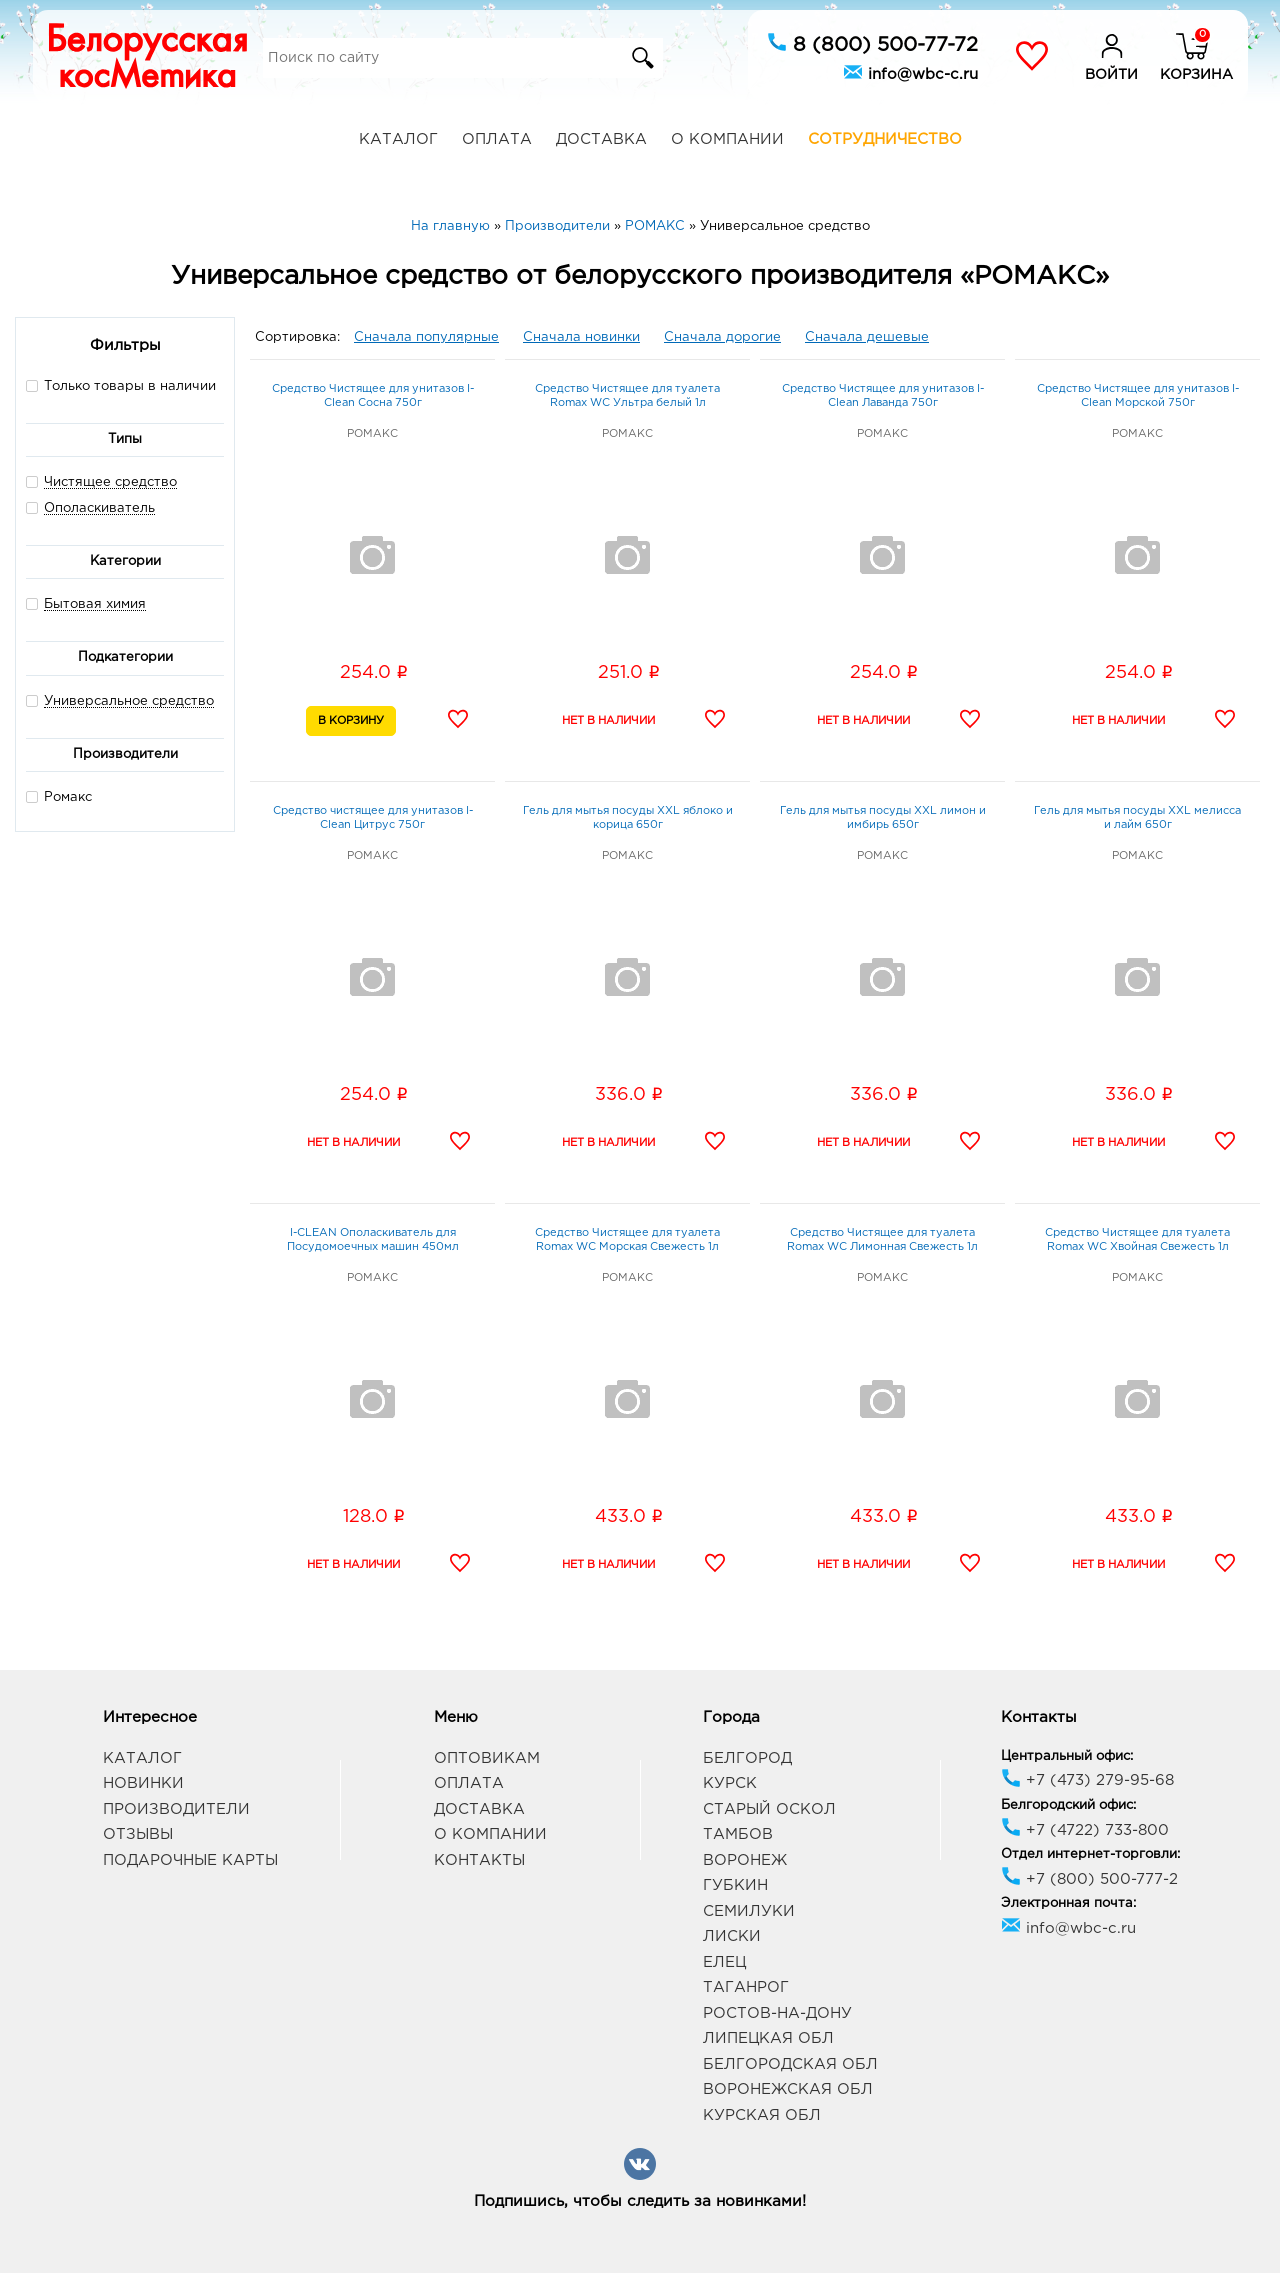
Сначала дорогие (722, 337)
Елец (724, 1962)
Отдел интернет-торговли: (1090, 1854)
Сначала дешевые (867, 337)
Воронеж (745, 1860)
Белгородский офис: (1068, 1805)
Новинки (143, 1783)
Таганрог (746, 1987)
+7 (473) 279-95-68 (1087, 1780)
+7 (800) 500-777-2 (1089, 1879)
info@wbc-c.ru (910, 72)
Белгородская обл (790, 2064)
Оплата (497, 139)
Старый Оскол (769, 1809)
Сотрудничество (885, 139)
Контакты (479, 1860)
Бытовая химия (95, 604)
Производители (176, 1809)
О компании (727, 139)
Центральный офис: (1067, 1756)
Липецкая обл (768, 2038)
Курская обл (762, 2115)
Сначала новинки (581, 337)
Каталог (398, 139)
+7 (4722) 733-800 (1085, 1830)
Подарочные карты (190, 1860)
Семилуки (749, 1911)
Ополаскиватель (99, 508)
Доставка (601, 139)
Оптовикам (487, 1758)
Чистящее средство (110, 482)
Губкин (735, 1885)
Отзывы (138, 1834)
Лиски (732, 1936)
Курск (730, 1783)
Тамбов (738, 1834)
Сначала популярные (426, 337)
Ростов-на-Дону (777, 2013)
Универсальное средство (129, 701)
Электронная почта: (1068, 1903)
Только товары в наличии (121, 385)
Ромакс (59, 796)
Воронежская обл (788, 2089)
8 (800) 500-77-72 (872, 43)
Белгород (747, 1758)
